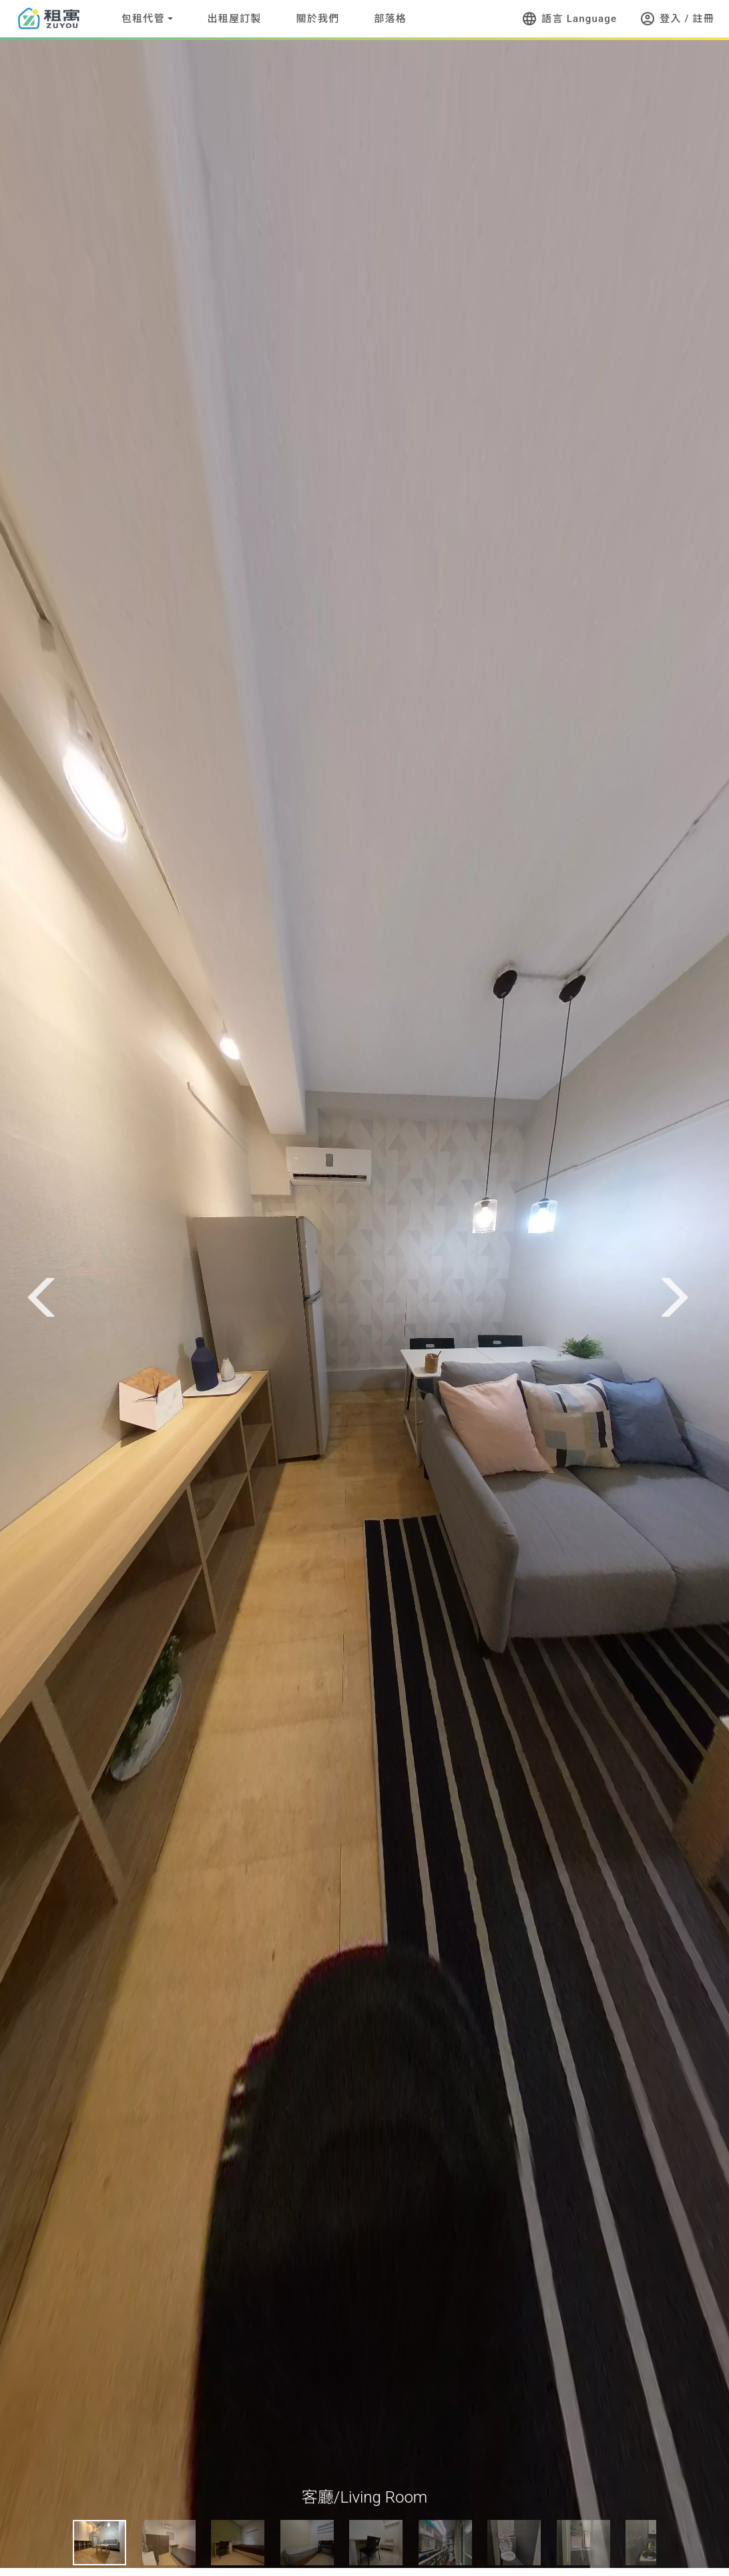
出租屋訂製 (235, 19)
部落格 (390, 19)
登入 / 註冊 (677, 19)
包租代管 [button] (143, 19)
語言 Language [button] (569, 19)
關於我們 (318, 19)
